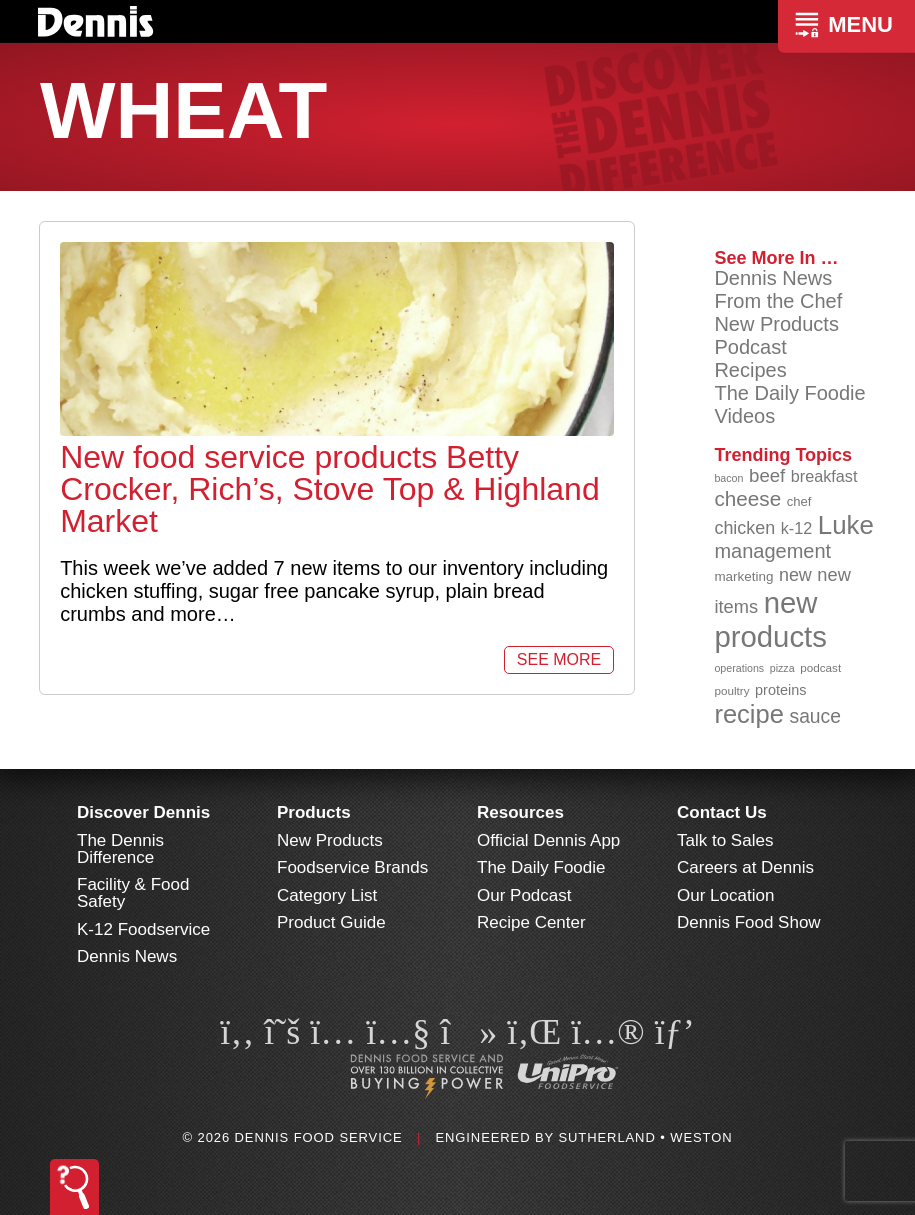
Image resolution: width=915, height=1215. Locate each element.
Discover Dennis (143, 812)
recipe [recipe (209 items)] (749, 714)
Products (314, 812)
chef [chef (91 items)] (799, 501)
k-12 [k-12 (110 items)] (797, 528)
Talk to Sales (725, 840)
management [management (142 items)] (772, 551)
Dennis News (773, 278)
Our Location (725, 895)
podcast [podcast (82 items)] (820, 667)
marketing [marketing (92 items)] (743, 576)
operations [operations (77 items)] (739, 668)
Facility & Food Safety (133, 893)
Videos (744, 416)
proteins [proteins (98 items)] (780, 690)
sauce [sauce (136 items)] (815, 716)
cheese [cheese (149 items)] (747, 498)
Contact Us (722, 812)
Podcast (750, 347)
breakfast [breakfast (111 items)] (824, 476)
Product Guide (331, 922)
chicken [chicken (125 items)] (744, 528)
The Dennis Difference (120, 849)
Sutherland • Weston (645, 1137)
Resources (520, 812)
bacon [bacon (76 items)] (728, 478)
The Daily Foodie (789, 393)
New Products (776, 324)
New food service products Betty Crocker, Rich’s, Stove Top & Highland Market (330, 489)
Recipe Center (531, 922)
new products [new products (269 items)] (770, 619)
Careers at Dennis (745, 867)
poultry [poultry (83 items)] (731, 690)
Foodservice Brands (352, 867)
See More (559, 659)
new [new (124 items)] (795, 575)
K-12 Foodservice (143, 929)
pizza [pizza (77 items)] (782, 668)
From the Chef (778, 301)
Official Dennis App (548, 840)
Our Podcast (524, 895)
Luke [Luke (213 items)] (846, 525)
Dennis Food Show (749, 922)
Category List (327, 895)
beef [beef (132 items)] (767, 475)
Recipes (750, 370)
